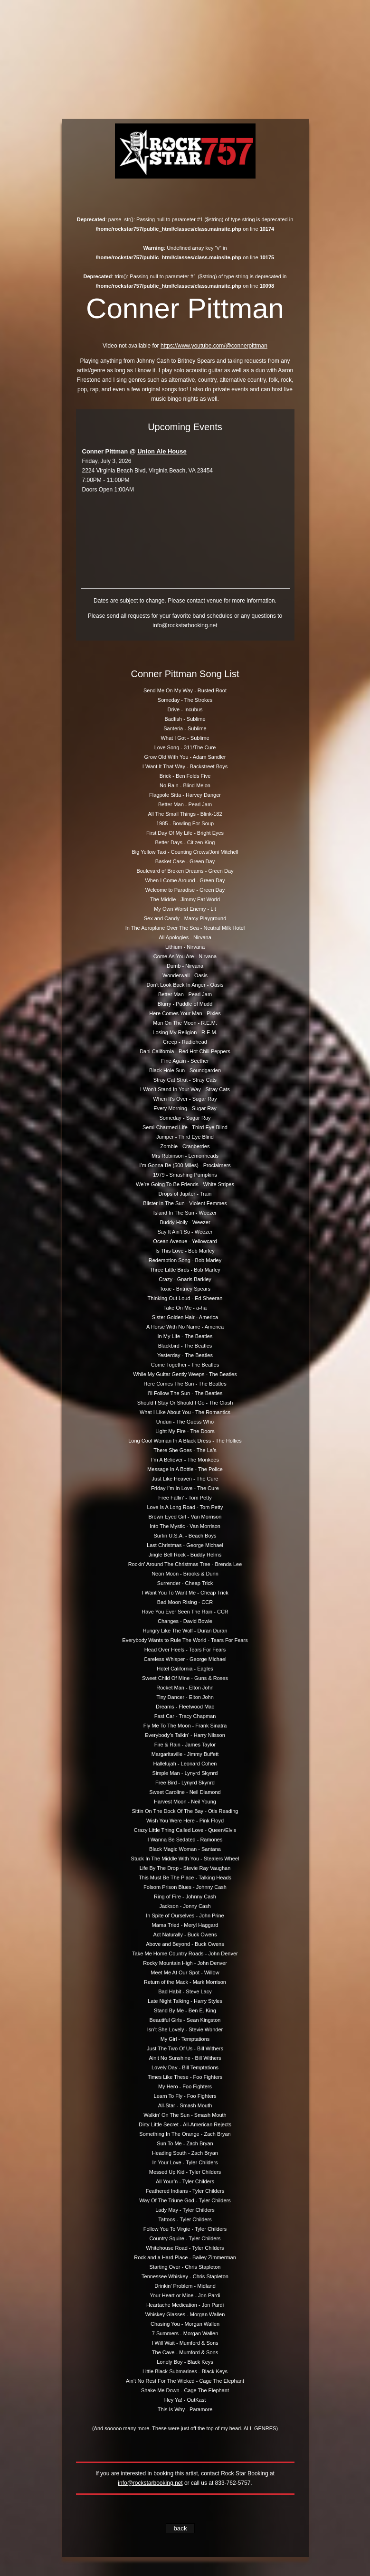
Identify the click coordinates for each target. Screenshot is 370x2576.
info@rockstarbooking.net (184, 625)
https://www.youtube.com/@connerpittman (214, 345)
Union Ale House (162, 451)
